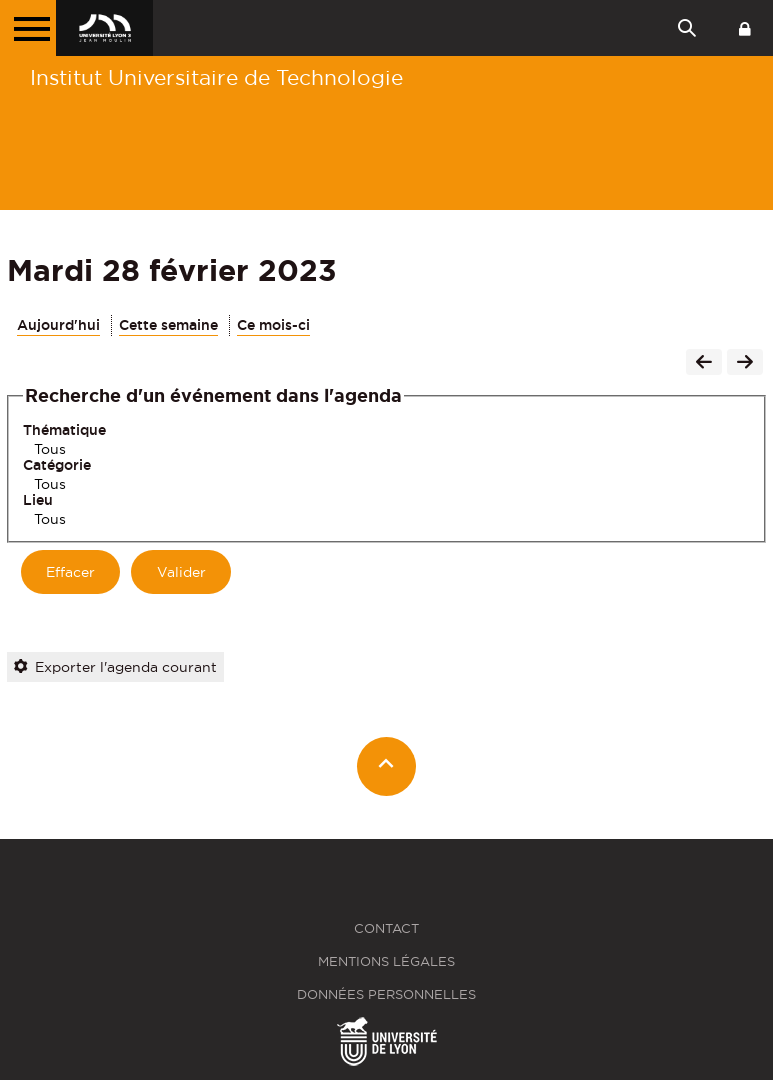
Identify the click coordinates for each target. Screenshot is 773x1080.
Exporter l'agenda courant (115, 667)
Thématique (64, 430)
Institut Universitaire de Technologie (216, 77)
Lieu (38, 500)
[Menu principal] (28, 28)
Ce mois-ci (273, 325)
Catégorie (57, 465)
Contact (386, 928)
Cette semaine (168, 325)
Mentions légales (386, 961)
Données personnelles (386, 994)
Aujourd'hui (58, 325)
